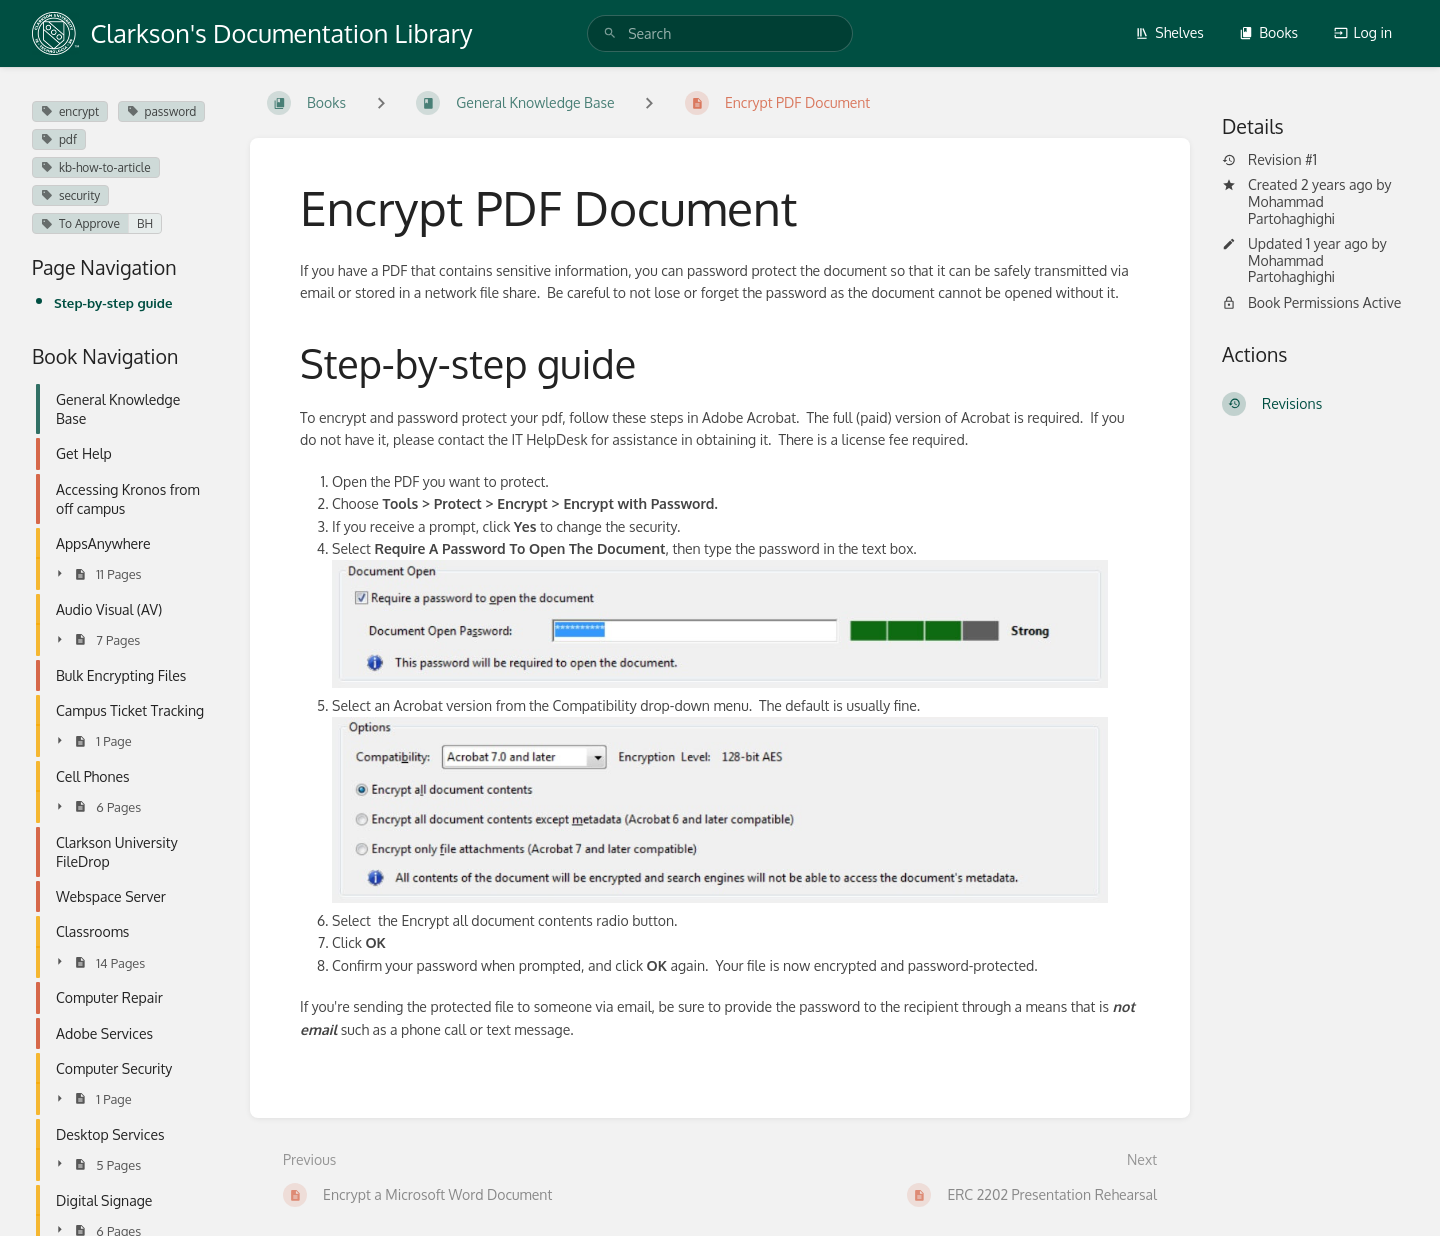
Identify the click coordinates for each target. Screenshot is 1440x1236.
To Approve (80, 223)
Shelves (1169, 32)
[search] (720, 33)
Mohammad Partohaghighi (1291, 210)
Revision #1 (1269, 160)
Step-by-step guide (113, 302)
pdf (59, 139)
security (70, 195)
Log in (1363, 32)
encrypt (70, 111)
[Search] (610, 33)
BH (145, 223)
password (162, 111)
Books (1268, 32)
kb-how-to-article (96, 167)
